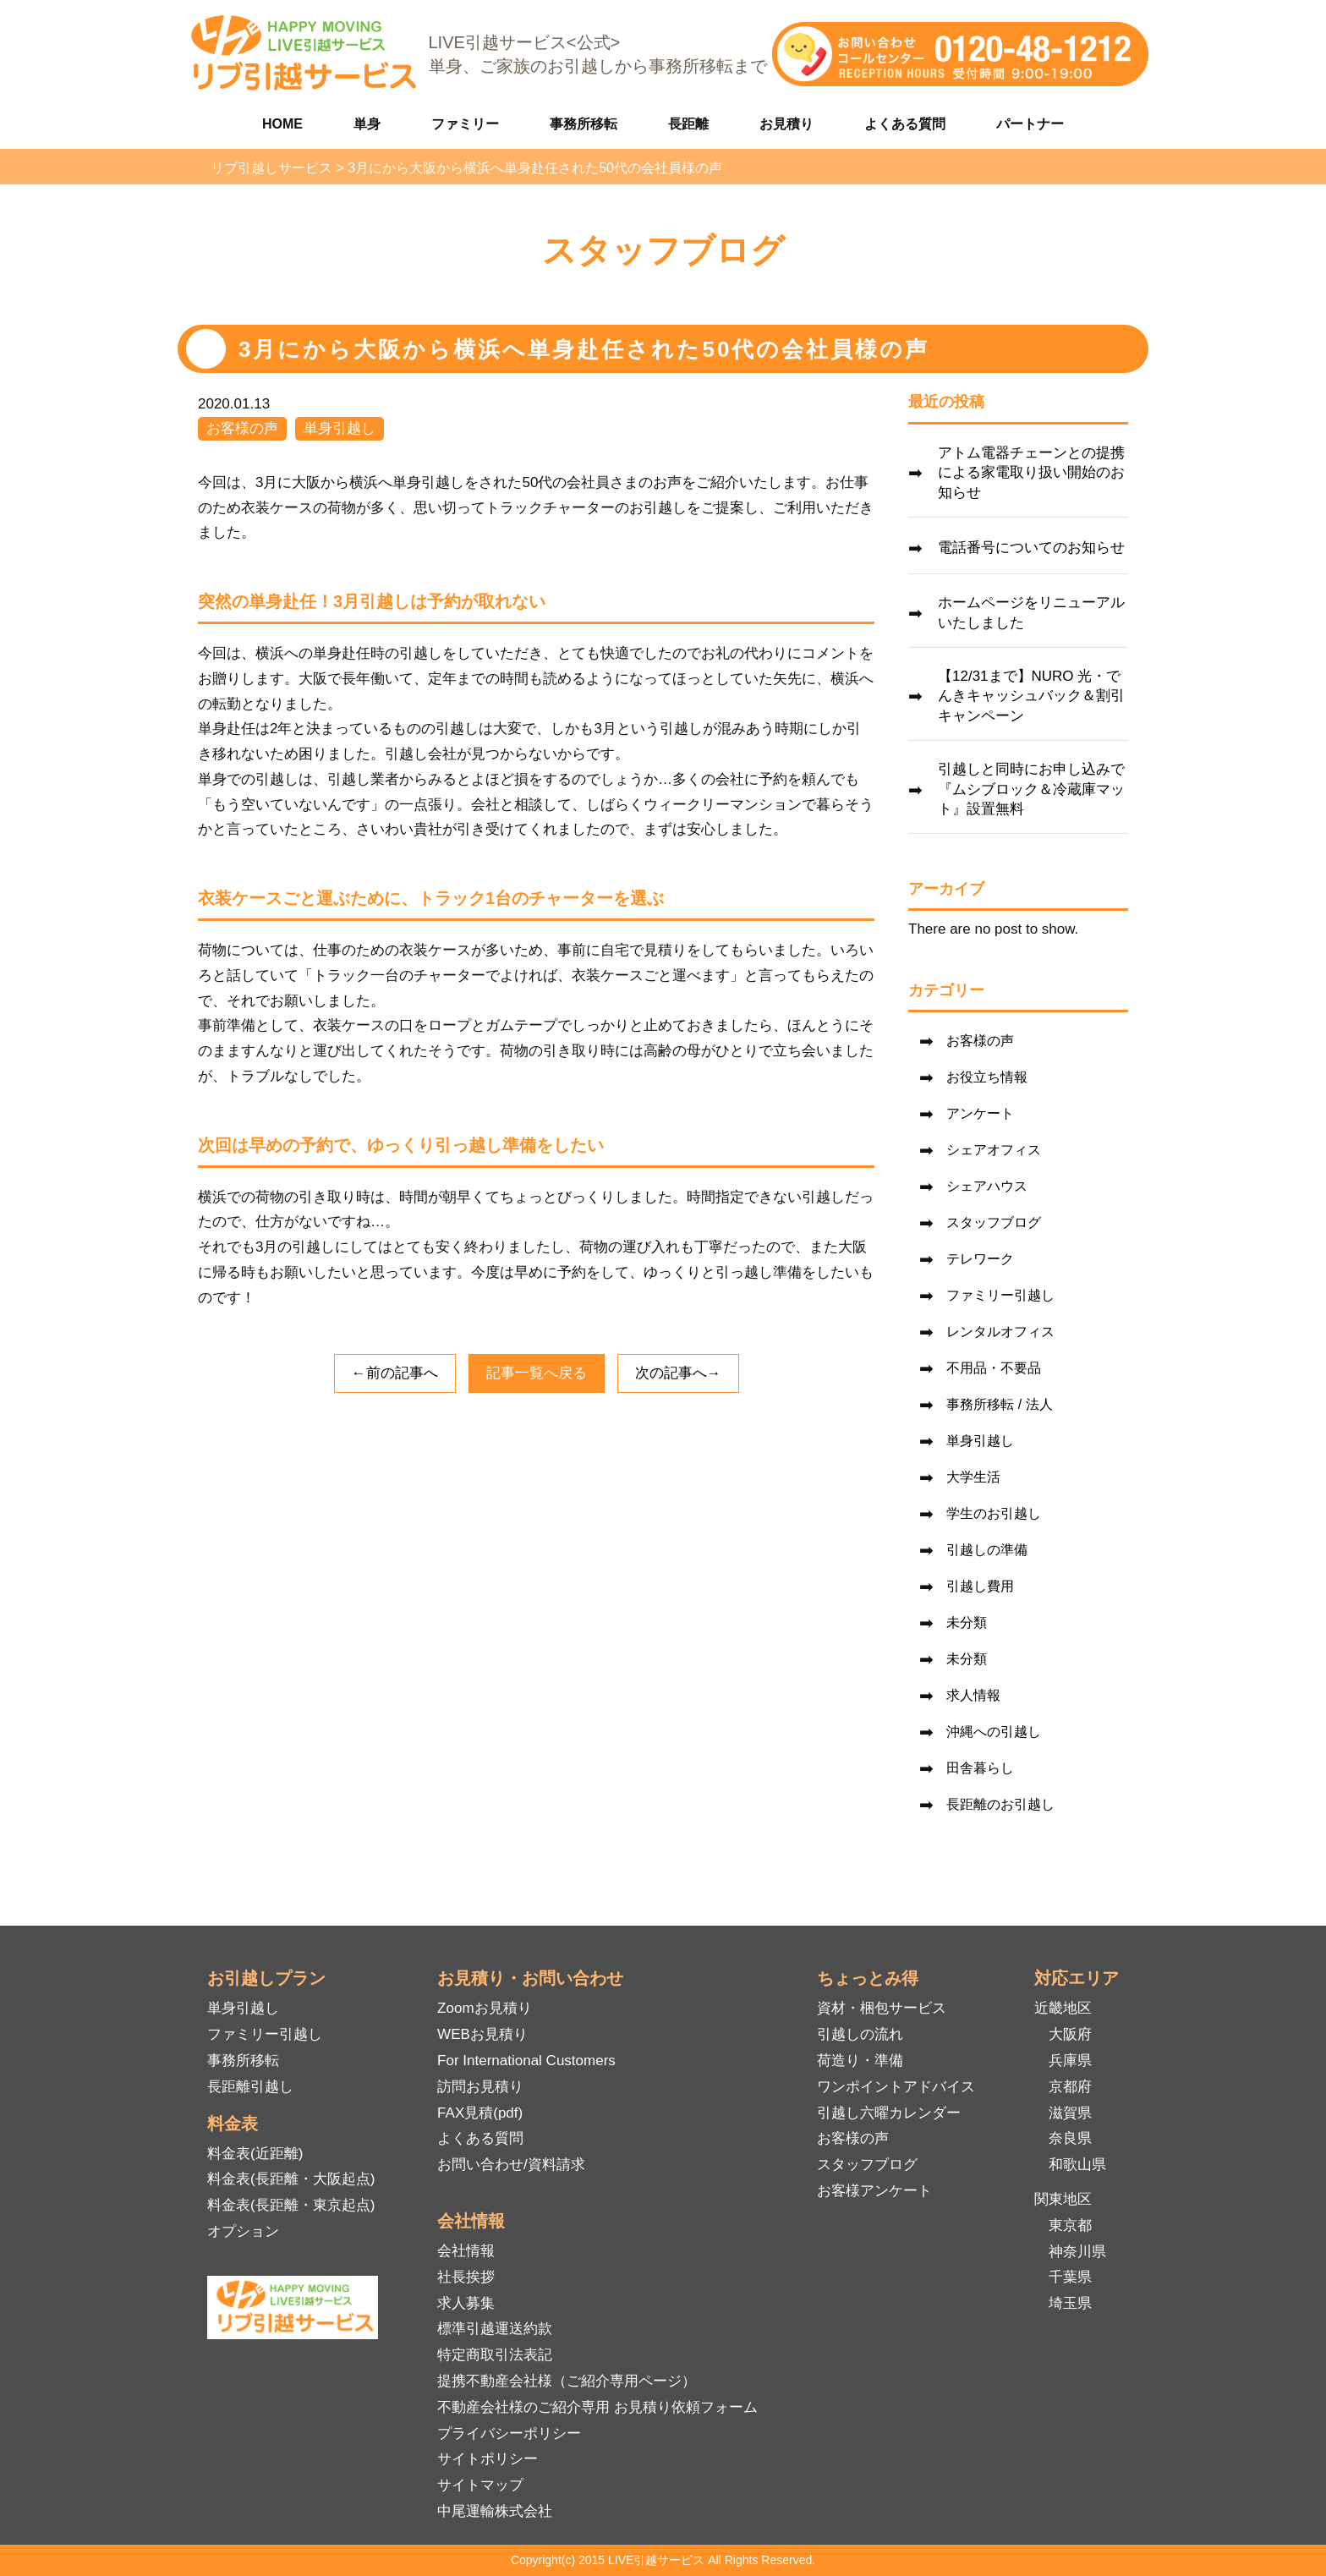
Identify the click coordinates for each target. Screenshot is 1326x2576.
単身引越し (339, 428)
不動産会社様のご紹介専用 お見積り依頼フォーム (597, 2407)
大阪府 (1070, 2034)
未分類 (966, 1622)
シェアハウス (986, 1186)
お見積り (786, 124)
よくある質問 (904, 124)
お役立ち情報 (986, 1077)
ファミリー (465, 124)
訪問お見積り (480, 2087)
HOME (282, 124)
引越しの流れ (860, 2034)
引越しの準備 (986, 1550)
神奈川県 (1077, 2252)
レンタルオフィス (1000, 1331)
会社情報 (466, 2251)
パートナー (1030, 124)
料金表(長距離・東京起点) (291, 2205)
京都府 (1070, 2087)
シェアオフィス (993, 1150)
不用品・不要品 (993, 1368)
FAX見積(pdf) (480, 2113)
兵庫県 (1070, 2061)
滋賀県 (1070, 2113)
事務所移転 (583, 124)
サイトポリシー (487, 2459)
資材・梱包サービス (881, 2008)
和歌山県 (1077, 2165)
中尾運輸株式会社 (494, 2511)
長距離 (688, 124)
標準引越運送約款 (494, 2329)
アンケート (980, 1113)
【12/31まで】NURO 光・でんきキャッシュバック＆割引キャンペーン (1031, 696)
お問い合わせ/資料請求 (511, 2165)
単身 (367, 124)
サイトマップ (480, 2485)
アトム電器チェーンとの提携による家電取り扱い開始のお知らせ (1031, 473)
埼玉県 (1070, 2303)
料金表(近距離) (255, 2154)
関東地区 (1063, 2199)
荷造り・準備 (860, 2061)
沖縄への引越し (993, 1731)
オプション (243, 2231)
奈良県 (1070, 2138)
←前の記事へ (395, 1373)
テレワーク (980, 1259)
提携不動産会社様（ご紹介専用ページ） (566, 2381)
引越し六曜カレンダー (889, 2113)
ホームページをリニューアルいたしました (1031, 613)
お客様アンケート (874, 2191)
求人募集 (466, 2303)
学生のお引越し (993, 1513)
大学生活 (973, 1477)
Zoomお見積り (484, 2008)
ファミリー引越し (1000, 1295)
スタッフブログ (993, 1222)
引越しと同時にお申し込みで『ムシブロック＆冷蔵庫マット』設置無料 (1031, 789)
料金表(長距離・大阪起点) (291, 2179)
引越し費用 (980, 1586)
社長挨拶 (466, 2277)
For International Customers (526, 2061)
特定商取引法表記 (494, 2355)
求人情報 (973, 1695)
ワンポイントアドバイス (896, 2087)
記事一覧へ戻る (536, 1373)
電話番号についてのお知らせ (1031, 548)
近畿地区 (1063, 2008)
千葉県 (1070, 2277)
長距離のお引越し (1000, 1804)
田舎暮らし (980, 1768)
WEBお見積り (482, 2034)
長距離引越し (250, 2087)
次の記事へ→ (678, 1373)
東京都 (1070, 2225)
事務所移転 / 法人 (999, 1404)
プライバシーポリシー (509, 2433)
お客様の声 (242, 428)
